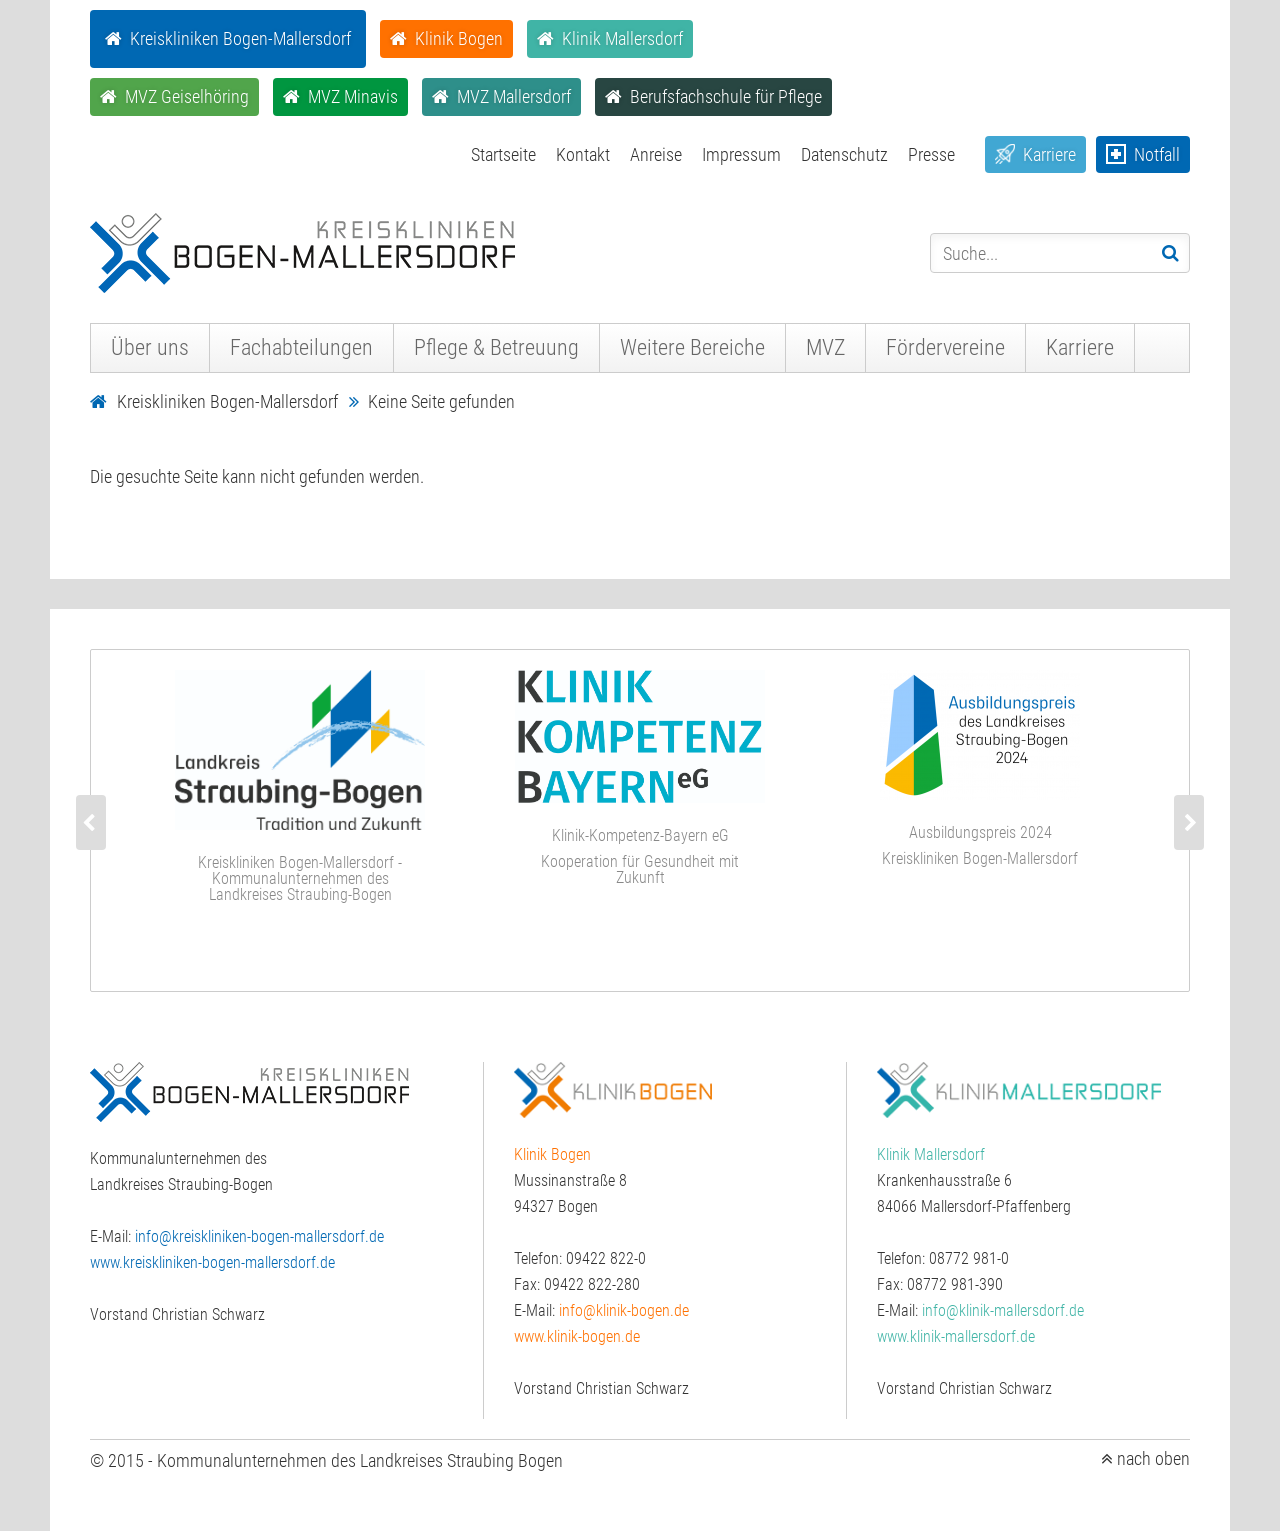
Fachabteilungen (301, 347)
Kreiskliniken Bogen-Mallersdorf (240, 38)
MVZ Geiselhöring (187, 96)
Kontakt (583, 154)
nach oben (1153, 1459)
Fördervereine (945, 347)
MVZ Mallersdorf (514, 96)
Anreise (656, 154)
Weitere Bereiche (692, 347)
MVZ (825, 347)
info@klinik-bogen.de (624, 1310)
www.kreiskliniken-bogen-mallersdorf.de (212, 1262)
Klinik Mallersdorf (622, 38)
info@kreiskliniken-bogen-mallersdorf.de (259, 1236)
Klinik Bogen (459, 38)
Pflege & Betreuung (496, 347)
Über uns (150, 347)
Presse (931, 154)
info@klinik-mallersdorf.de (1003, 1310)
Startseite (503, 154)
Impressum (741, 154)
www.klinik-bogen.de (577, 1336)
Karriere (1049, 154)
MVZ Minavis (353, 96)
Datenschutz (844, 154)
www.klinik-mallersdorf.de (956, 1336)
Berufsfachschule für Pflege (726, 96)
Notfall (1157, 154)
